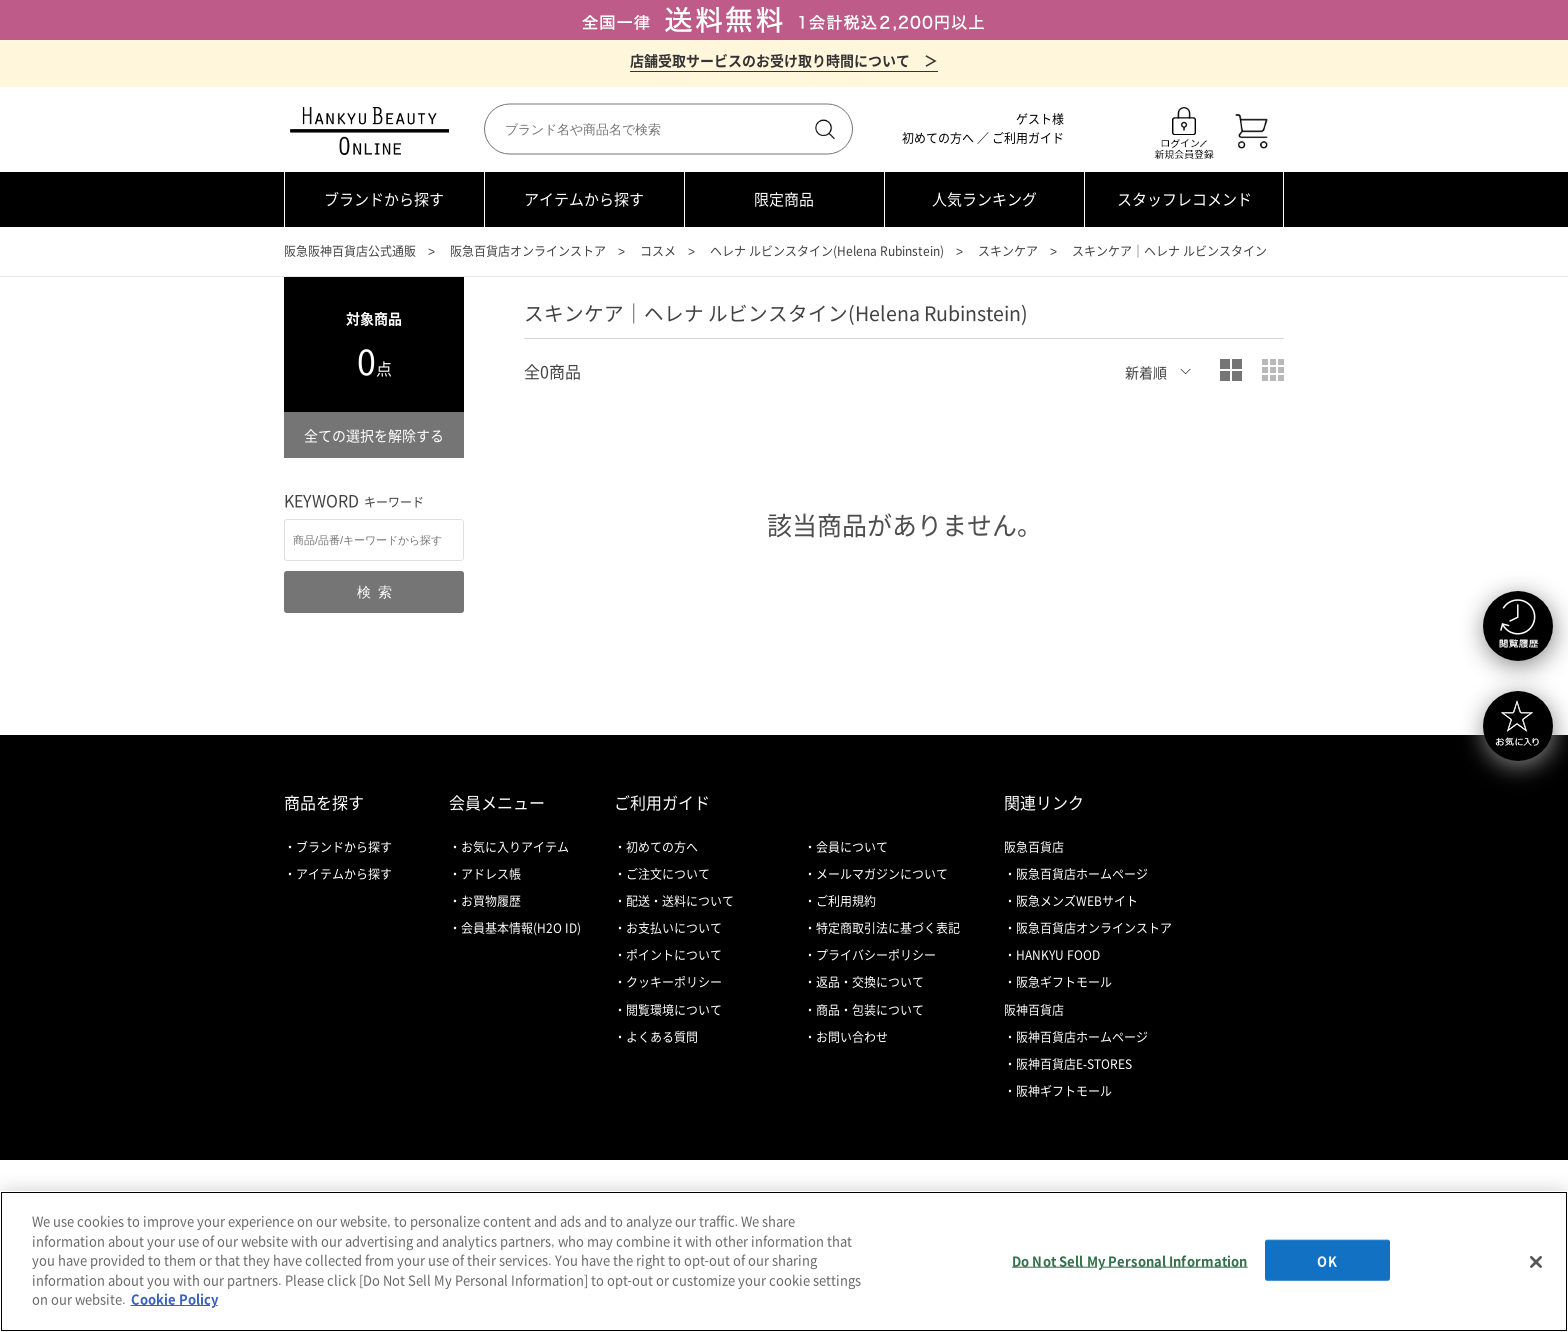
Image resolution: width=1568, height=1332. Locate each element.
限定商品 (784, 199)
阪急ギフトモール (1064, 982)
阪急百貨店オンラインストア (528, 251)
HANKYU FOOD (1058, 955)
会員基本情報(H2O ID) (521, 928)
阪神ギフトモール (1064, 1091)
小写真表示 (1273, 370)
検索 (823, 129)
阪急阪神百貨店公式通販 (350, 251)
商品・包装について (870, 1010)
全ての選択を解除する (374, 435)
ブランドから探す (384, 199)
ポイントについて (674, 955)
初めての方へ (938, 138)
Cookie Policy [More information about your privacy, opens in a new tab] (174, 1298)
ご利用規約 (846, 901)
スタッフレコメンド (1184, 199)
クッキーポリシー (674, 982)
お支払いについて (674, 928)
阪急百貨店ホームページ (1082, 874)
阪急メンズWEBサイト (1077, 901)
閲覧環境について (674, 1010)
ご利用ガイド (1028, 138)
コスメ (658, 251)
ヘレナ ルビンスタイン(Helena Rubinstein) (827, 251)
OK (1326, 1259)
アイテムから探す (584, 199)
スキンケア (1008, 251)
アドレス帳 (491, 874)
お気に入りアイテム (515, 847)
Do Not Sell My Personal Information (1130, 1259)
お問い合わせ (852, 1037)
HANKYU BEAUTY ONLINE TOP (373, 131)
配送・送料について (680, 901)
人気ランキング (984, 199)
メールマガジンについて (882, 874)
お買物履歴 (491, 901)
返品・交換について (870, 982)
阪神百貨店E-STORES (1074, 1064)
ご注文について (668, 874)
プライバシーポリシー (876, 955)
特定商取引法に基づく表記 (888, 928)
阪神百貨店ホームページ (1082, 1037)
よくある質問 (662, 1037)
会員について (852, 847)
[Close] (1536, 1262)
